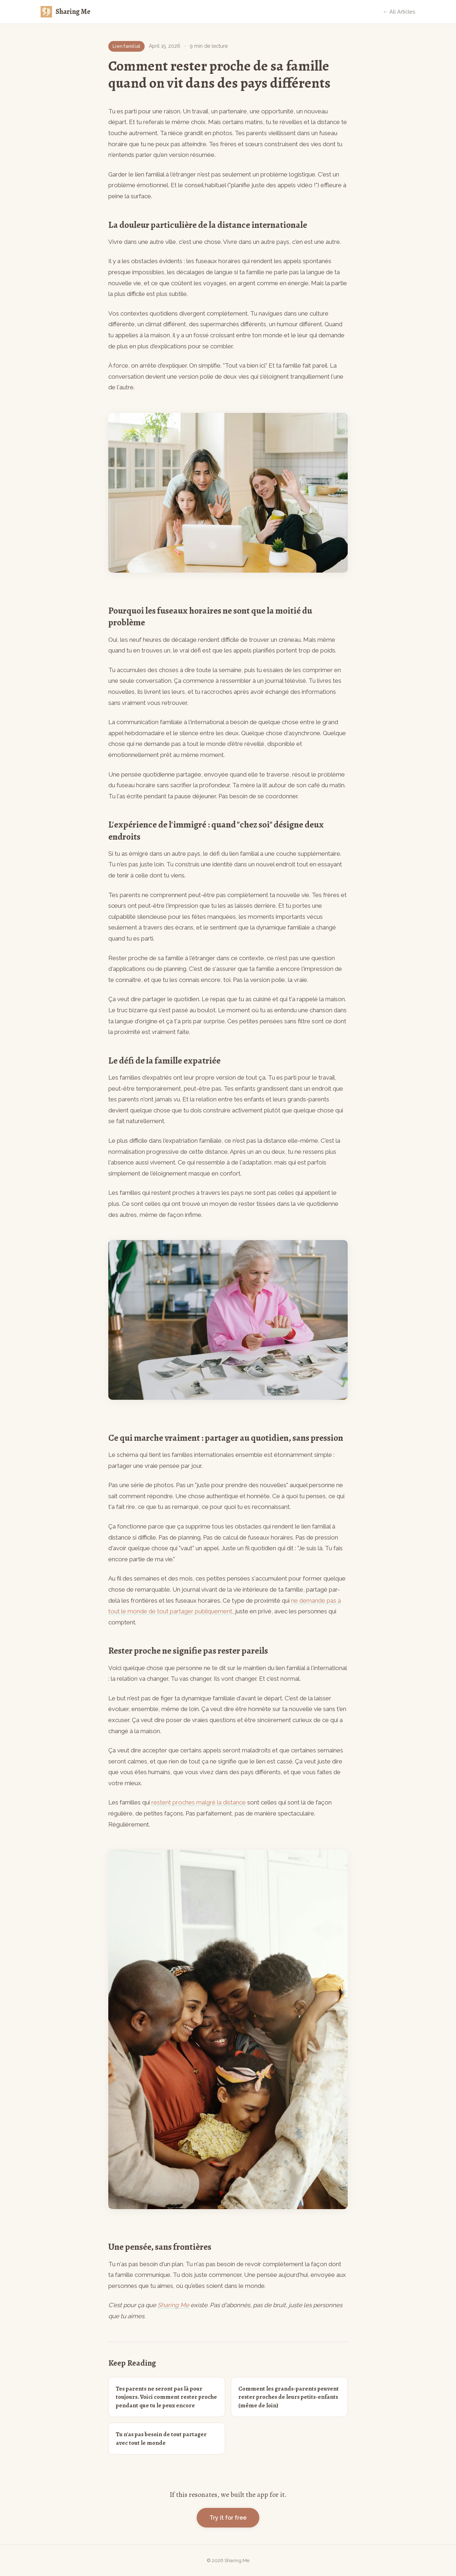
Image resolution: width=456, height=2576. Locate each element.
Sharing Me (173, 2305)
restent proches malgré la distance (198, 1802)
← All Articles (399, 12)
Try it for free (228, 2517)
